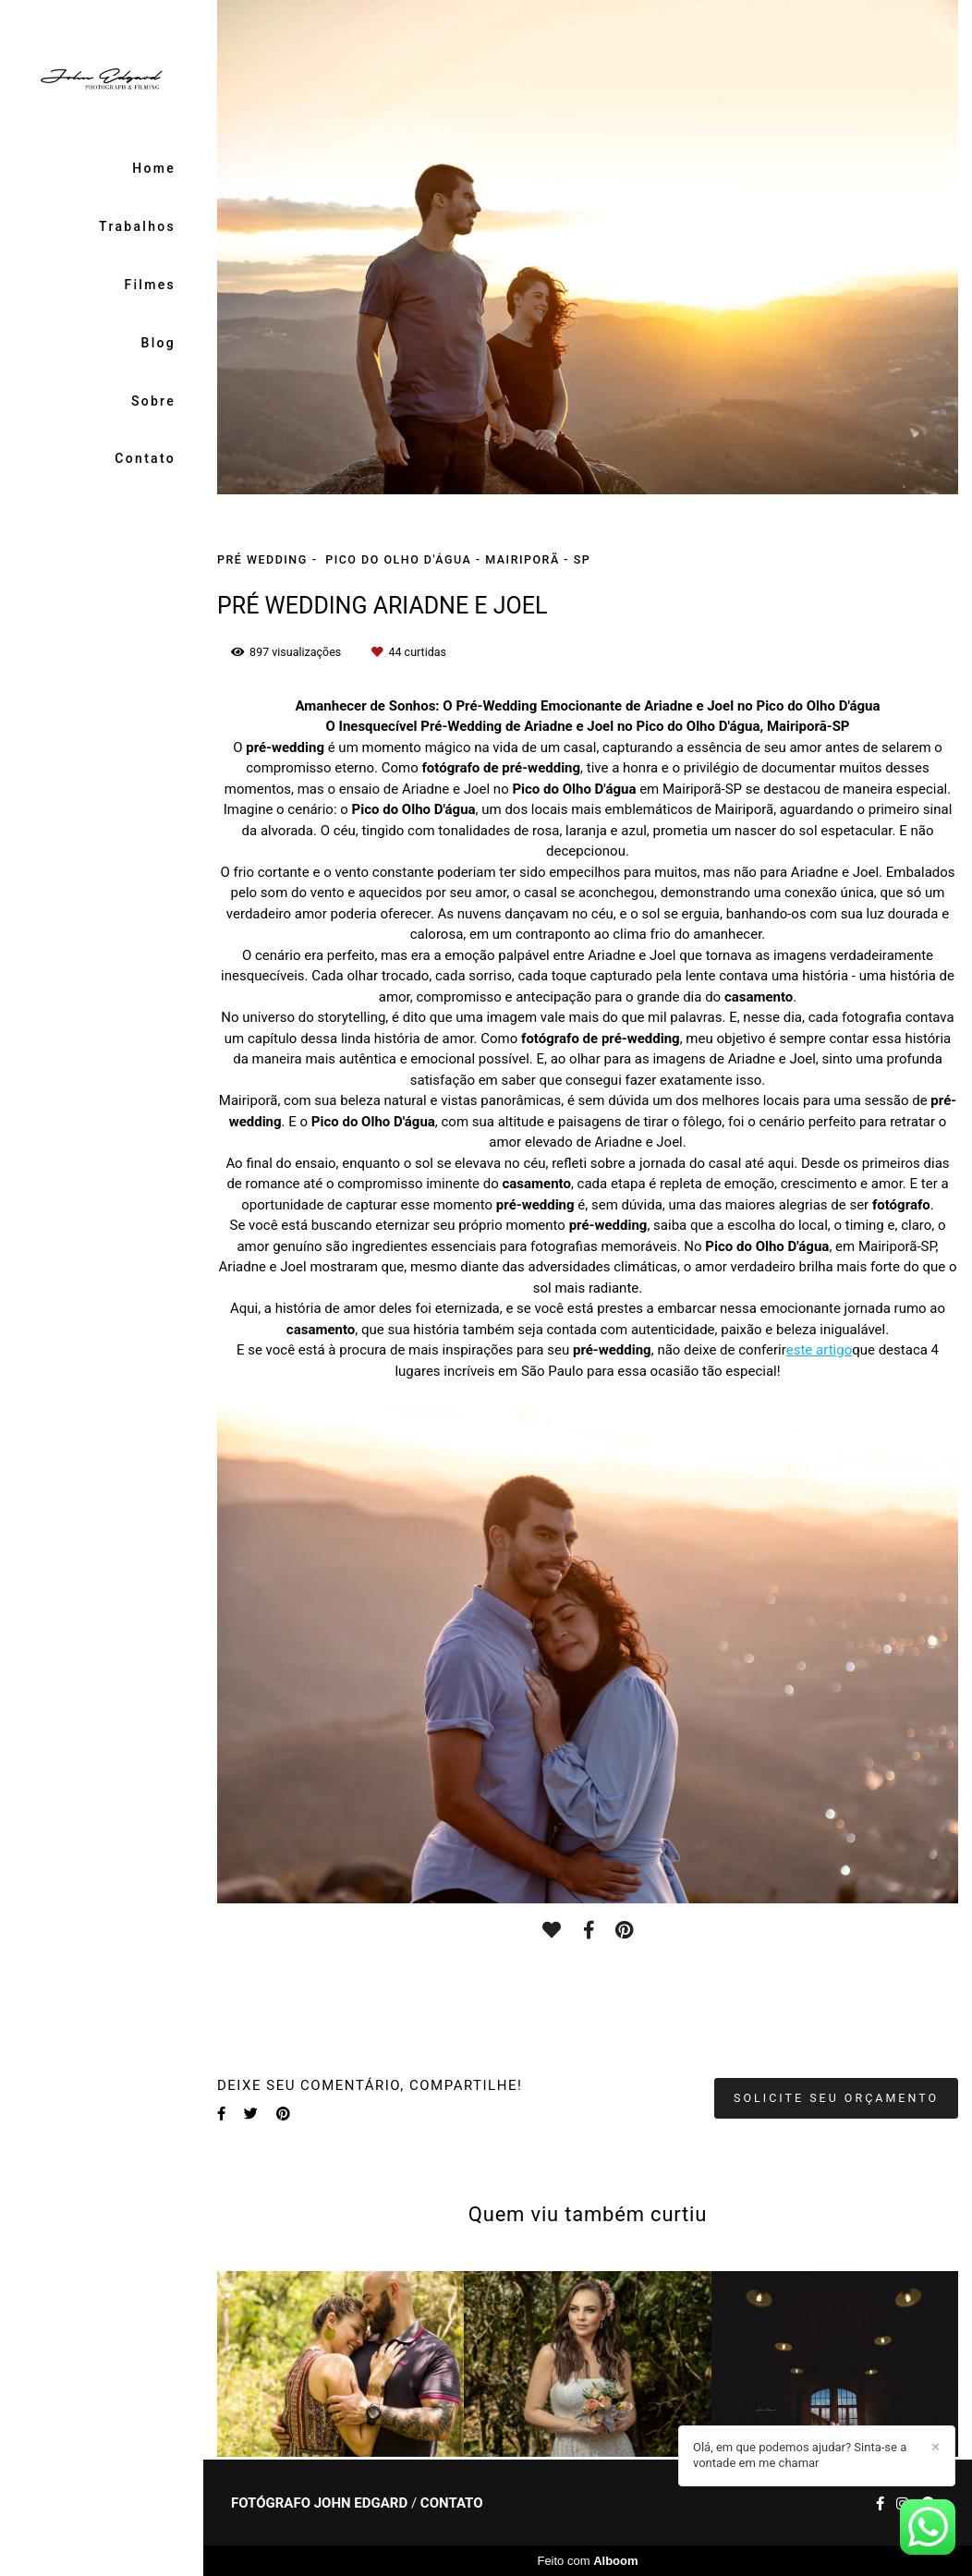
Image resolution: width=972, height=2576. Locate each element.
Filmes (150, 284)
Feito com (587, 2561)
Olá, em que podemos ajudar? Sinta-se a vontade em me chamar (799, 2455)
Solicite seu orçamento (836, 2098)
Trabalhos (137, 226)
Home (154, 168)
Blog (158, 342)
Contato (145, 458)
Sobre (153, 401)
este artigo (819, 1350)
